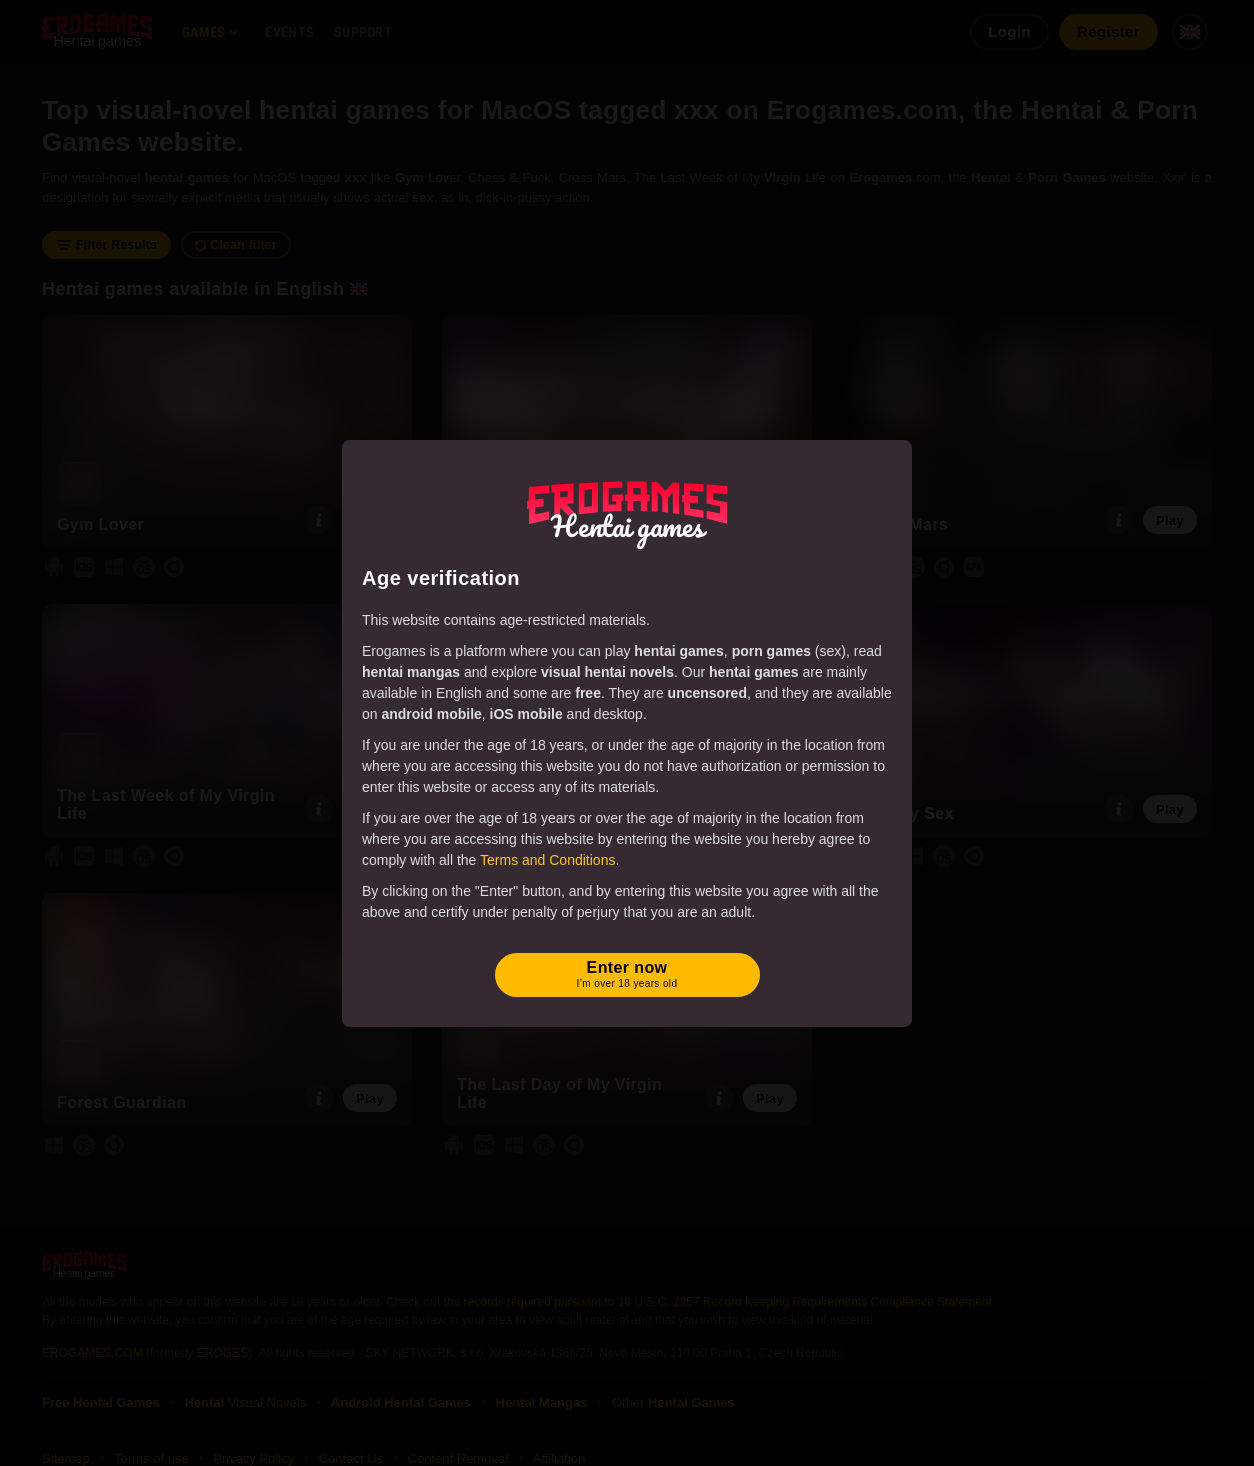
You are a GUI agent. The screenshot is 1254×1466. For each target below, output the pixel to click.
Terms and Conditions (547, 860)
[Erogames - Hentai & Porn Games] (627, 511)
